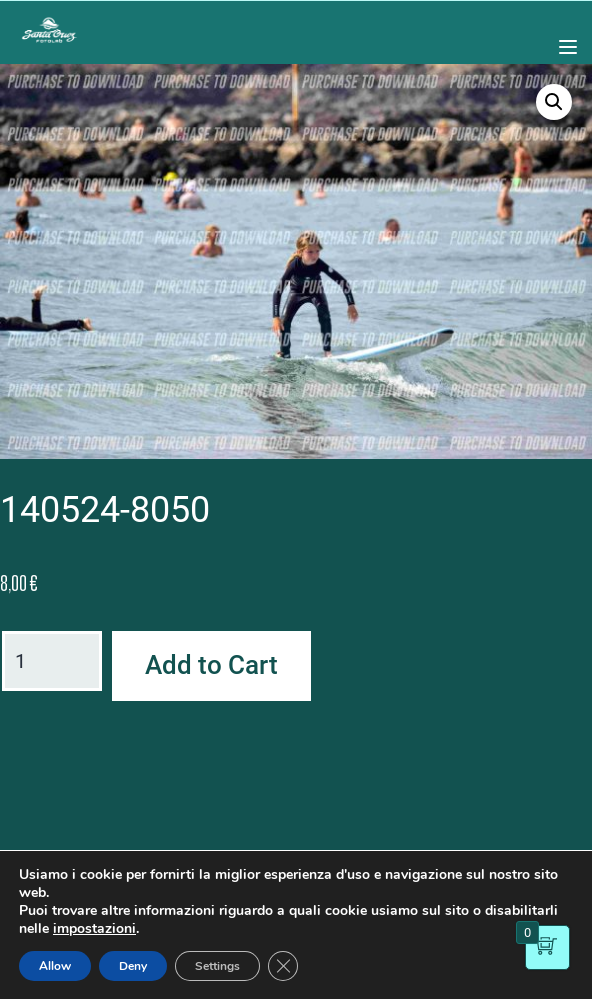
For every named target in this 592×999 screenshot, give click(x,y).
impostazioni (94, 929)
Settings (217, 966)
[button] (554, 102)
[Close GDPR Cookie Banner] (283, 966)
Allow (55, 966)
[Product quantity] (52, 661)
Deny (133, 966)
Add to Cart (211, 665)
